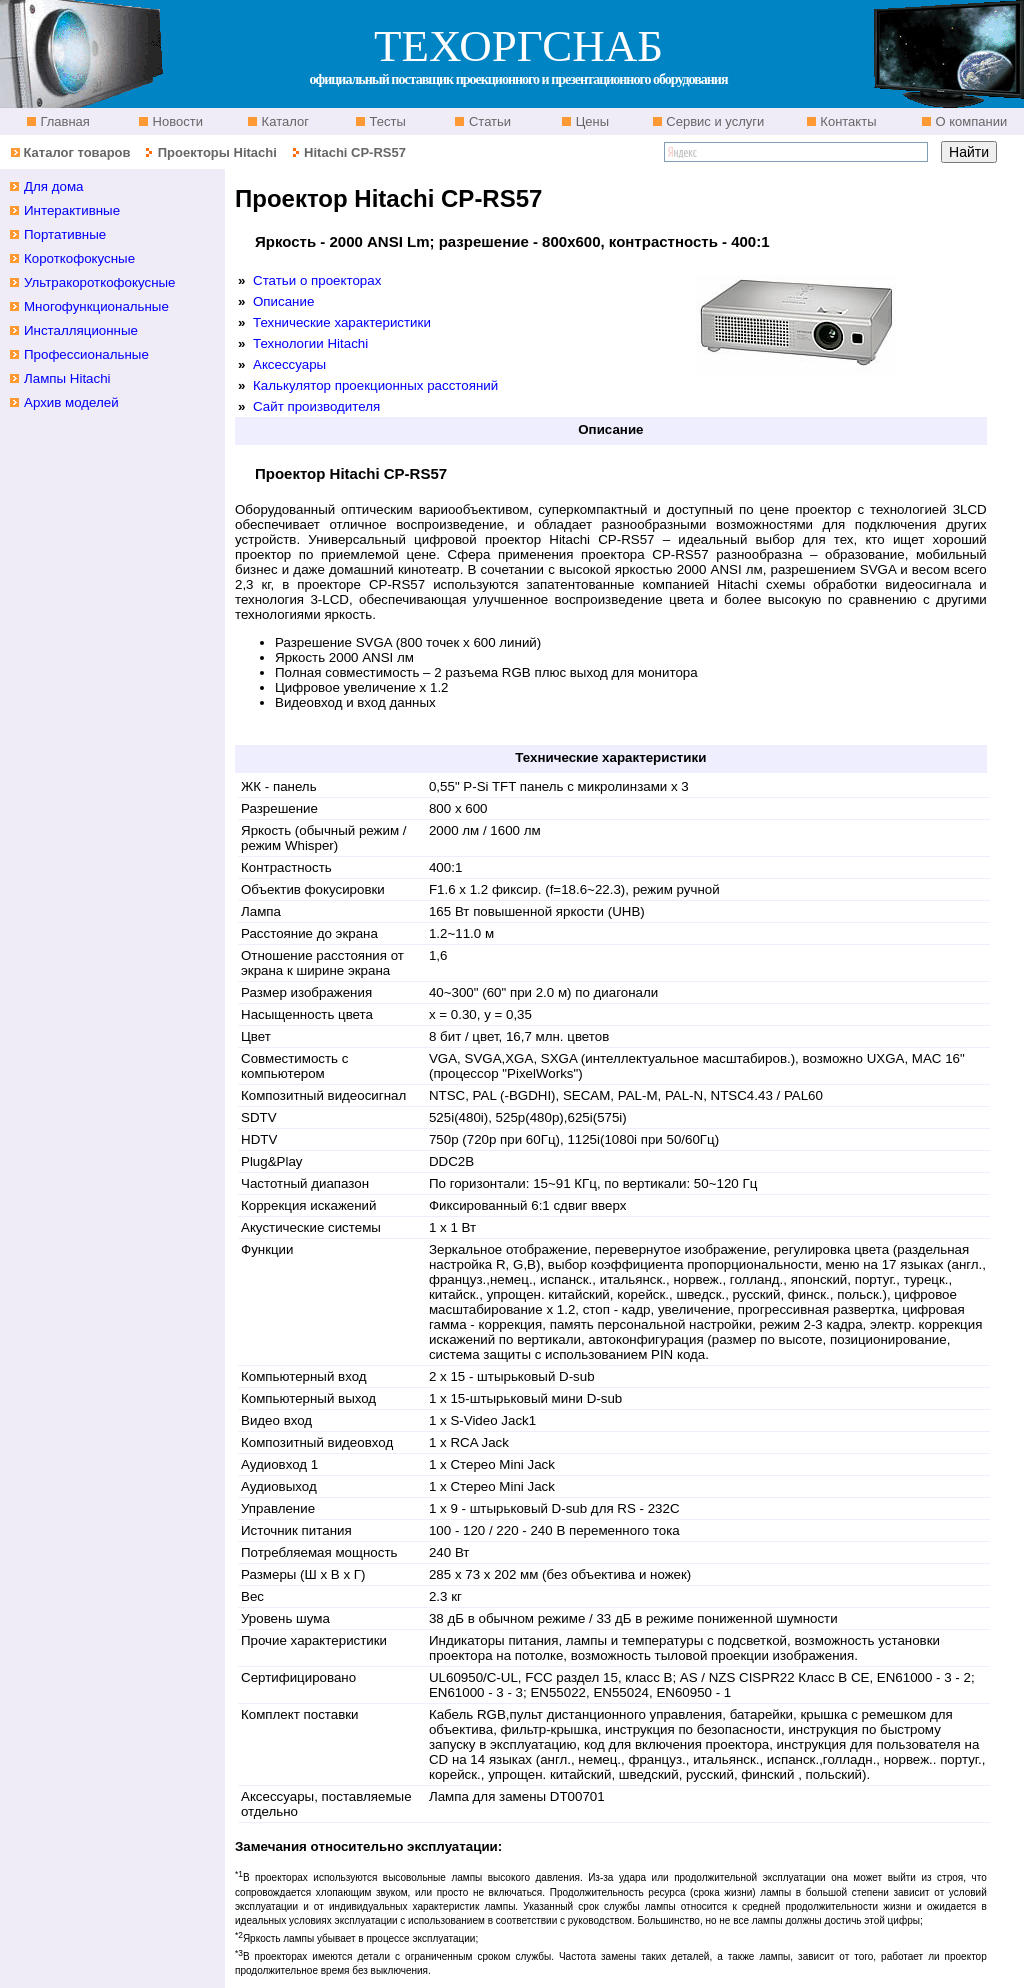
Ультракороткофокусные (100, 282)
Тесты (386, 121)
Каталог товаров (76, 152)
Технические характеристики (342, 322)
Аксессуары (289, 364)
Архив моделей (71, 402)
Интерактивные (72, 210)
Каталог (283, 121)
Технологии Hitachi (310, 343)
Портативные (65, 234)
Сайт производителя (316, 406)
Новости (176, 121)
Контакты (847, 121)
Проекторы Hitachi (217, 152)
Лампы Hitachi (67, 378)
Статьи (488, 121)
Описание (283, 301)
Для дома (54, 186)
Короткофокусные (79, 258)
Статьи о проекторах (317, 280)
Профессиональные (86, 354)
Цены (590, 121)
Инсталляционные (81, 330)
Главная (63, 121)
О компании (969, 121)
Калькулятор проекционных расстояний (375, 385)
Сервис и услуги (714, 121)
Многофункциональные (96, 306)
